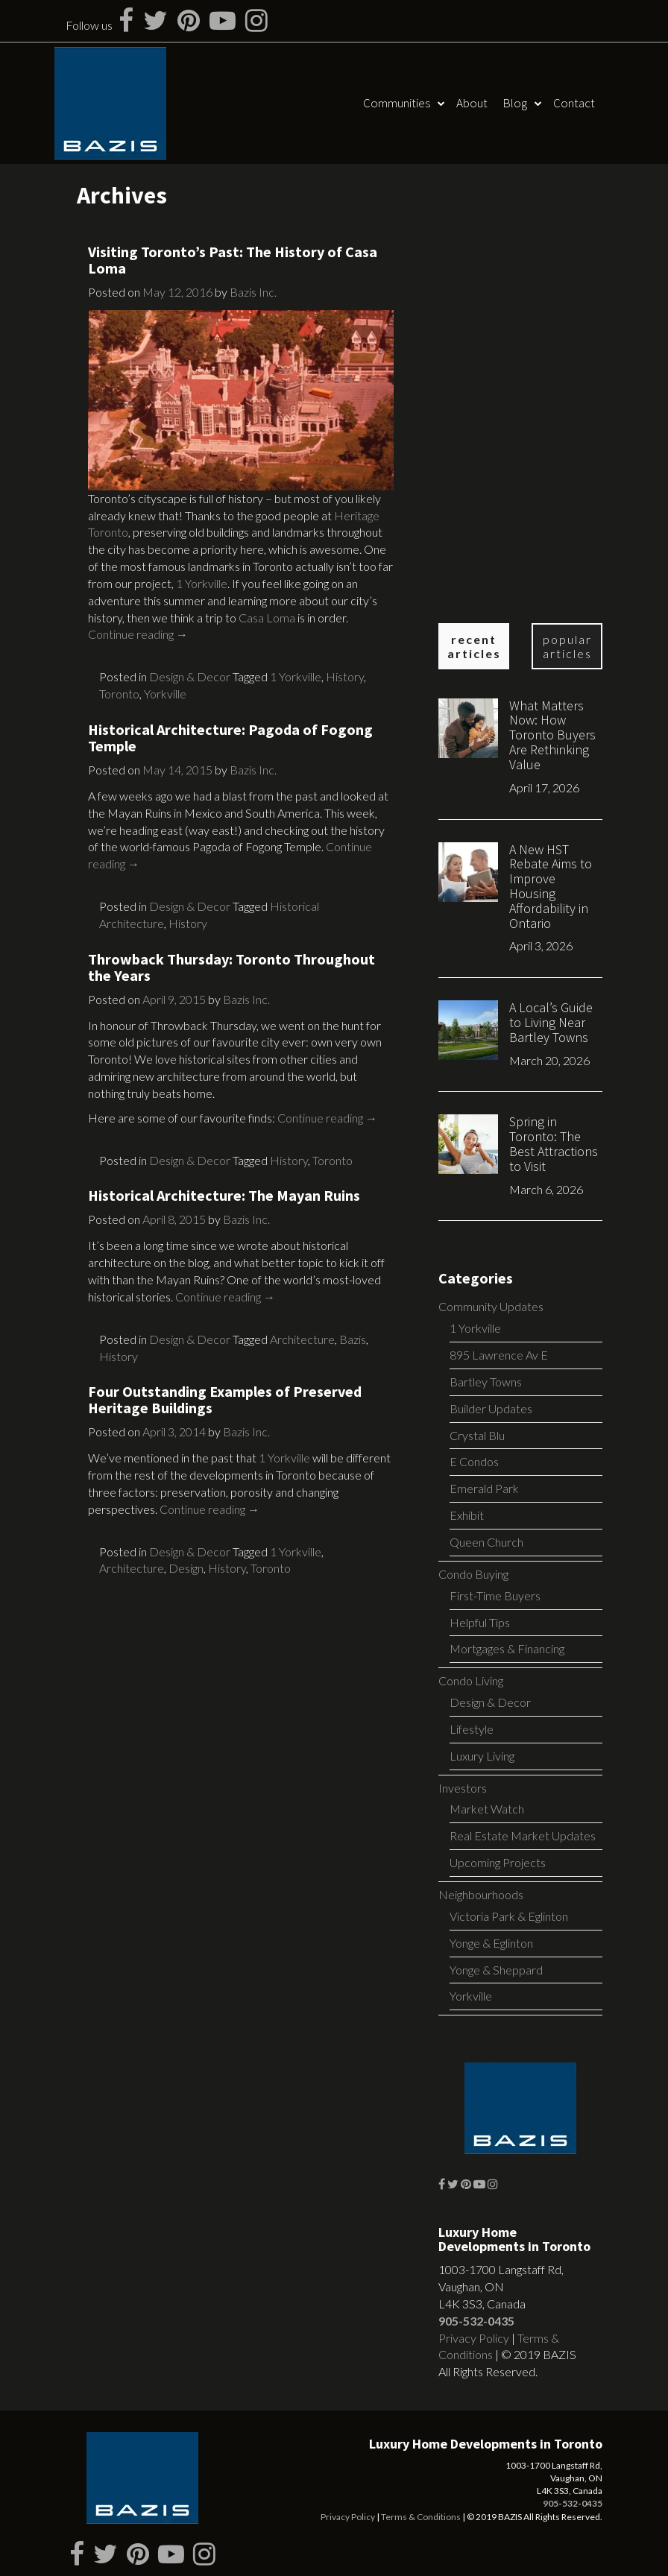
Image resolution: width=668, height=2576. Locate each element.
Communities (396, 103)
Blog (514, 103)
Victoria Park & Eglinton (509, 1916)
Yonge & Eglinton (491, 1943)
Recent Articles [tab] (474, 646)
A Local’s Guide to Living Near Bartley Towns (551, 1022)
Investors (462, 1788)
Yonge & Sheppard (496, 1970)
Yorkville (165, 693)
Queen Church (486, 1542)
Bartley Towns (486, 1381)
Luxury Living (482, 1756)
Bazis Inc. (253, 292)
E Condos (474, 1461)
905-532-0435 (476, 2321)
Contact (574, 103)
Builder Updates (491, 1408)
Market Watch (487, 1809)
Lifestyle (472, 1729)
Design (186, 1568)
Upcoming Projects (498, 1862)
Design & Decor (189, 676)
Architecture (302, 1339)
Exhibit (467, 1515)
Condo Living (470, 1680)
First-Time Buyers (495, 1595)
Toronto (119, 693)
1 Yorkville (201, 583)
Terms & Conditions (421, 2516)
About (472, 103)
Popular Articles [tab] (567, 646)
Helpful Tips (480, 1622)
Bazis (352, 1339)
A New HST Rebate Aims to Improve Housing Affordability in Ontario (550, 886)
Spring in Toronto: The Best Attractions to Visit (553, 1143)
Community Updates (490, 1306)
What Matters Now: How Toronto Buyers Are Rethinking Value (552, 735)
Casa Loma (267, 617)
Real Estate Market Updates (523, 1835)
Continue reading (138, 634)
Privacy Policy (473, 2338)
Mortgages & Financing (507, 1648)
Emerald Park (484, 1488)
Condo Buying (473, 1574)
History (345, 676)
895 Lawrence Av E (499, 1355)
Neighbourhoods (480, 1894)
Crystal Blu (477, 1435)
